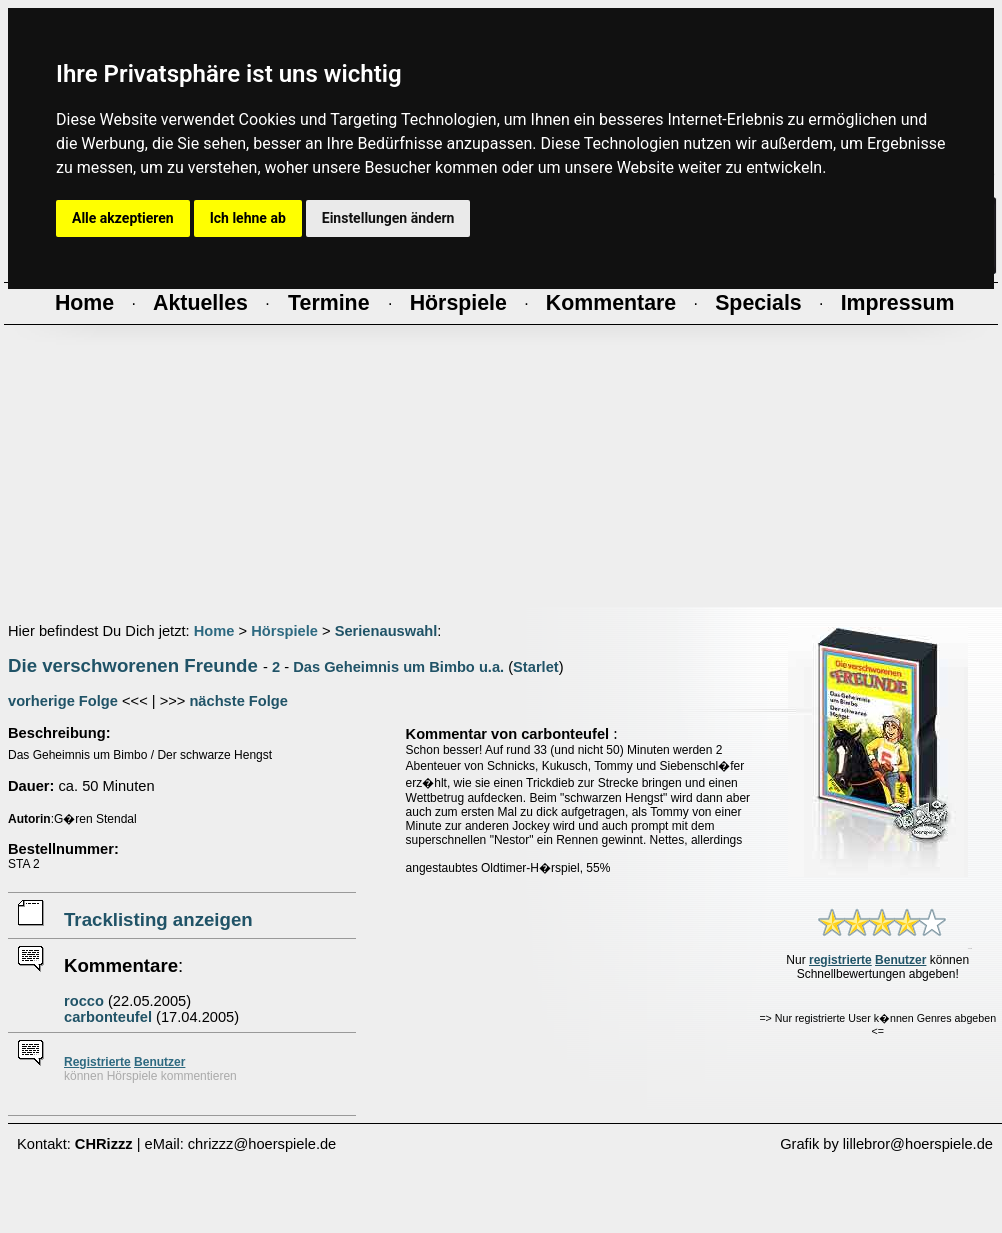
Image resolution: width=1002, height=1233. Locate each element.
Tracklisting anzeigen (158, 919)
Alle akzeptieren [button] (123, 218)
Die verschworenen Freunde (133, 665)
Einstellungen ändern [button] (388, 218)
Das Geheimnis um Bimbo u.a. (398, 667)
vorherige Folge (63, 701)
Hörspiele (284, 631)
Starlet (536, 667)
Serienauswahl (386, 631)
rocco (84, 1001)
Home (214, 631)
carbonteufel (108, 1017)
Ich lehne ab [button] (248, 218)
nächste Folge (238, 701)
